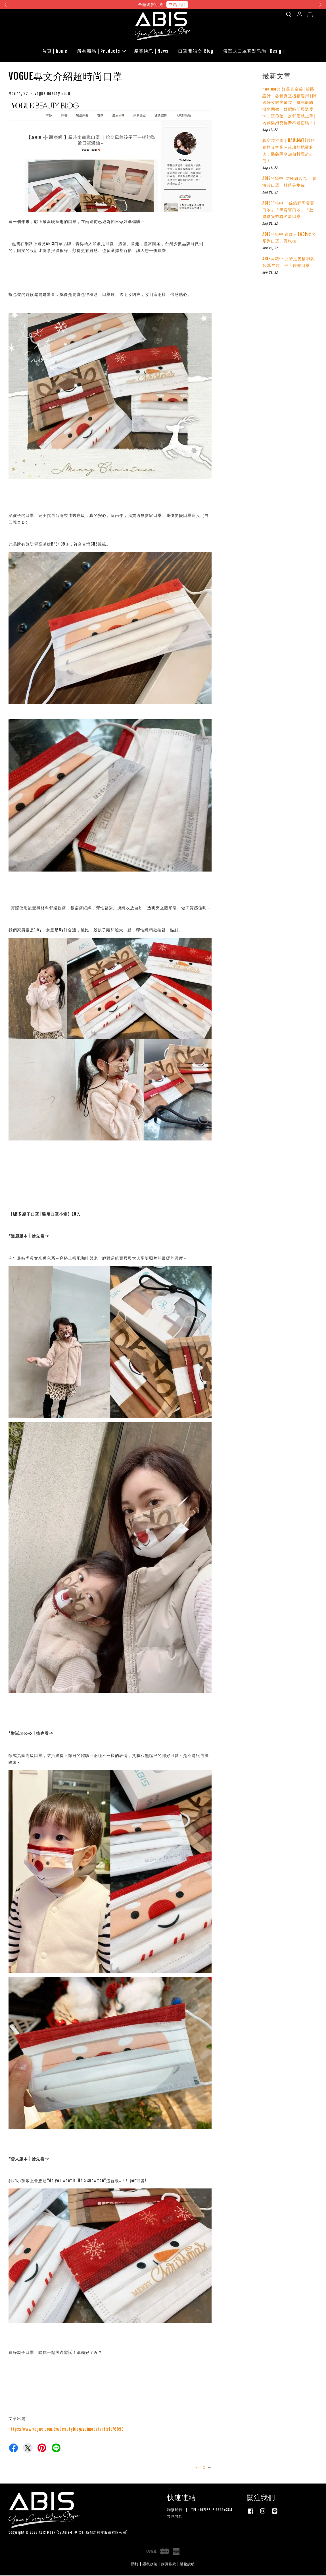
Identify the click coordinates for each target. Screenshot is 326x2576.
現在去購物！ (215, 4)
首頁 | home (54, 51)
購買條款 (168, 2564)
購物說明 (187, 2564)
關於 (135, 2564)
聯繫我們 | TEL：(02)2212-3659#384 (200, 2510)
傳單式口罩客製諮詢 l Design (253, 51)
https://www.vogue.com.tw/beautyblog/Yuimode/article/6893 (66, 2429)
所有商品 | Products (101, 51)
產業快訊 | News (151, 51)
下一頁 (199, 2467)
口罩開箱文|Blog (195, 51)
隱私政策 (150, 2564)
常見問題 (174, 2517)
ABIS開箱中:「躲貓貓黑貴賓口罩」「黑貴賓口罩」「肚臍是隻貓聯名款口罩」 (288, 210)
